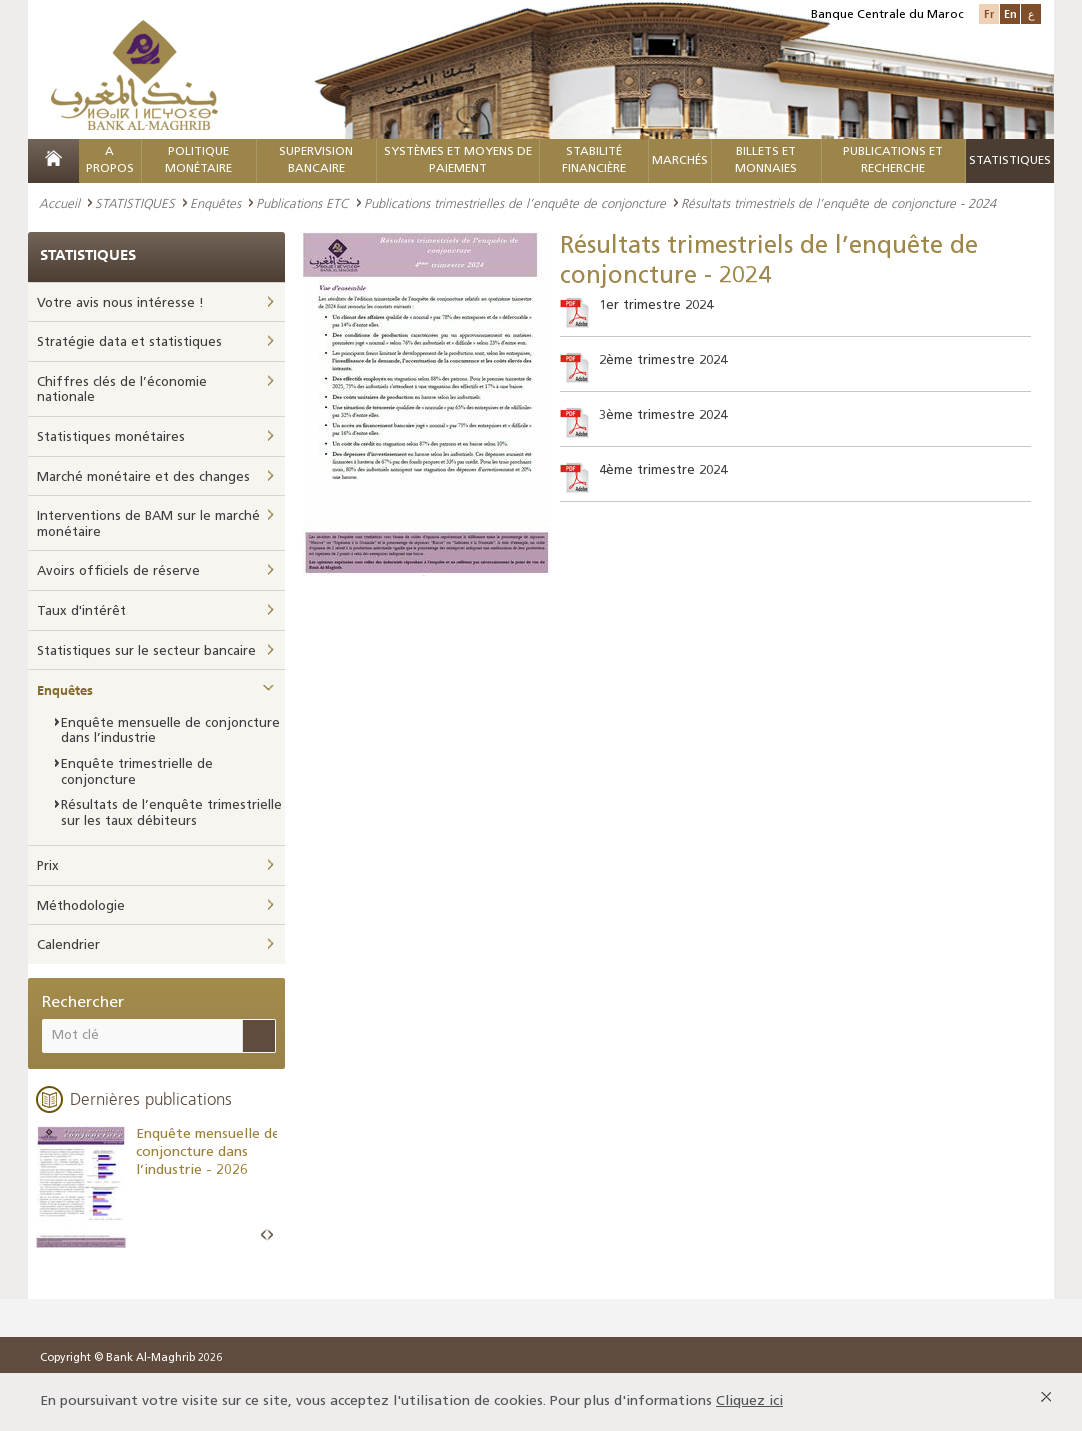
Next (270, 1235)
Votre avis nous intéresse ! (120, 303)
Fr (989, 13)
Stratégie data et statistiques (129, 342)
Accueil (59, 203)
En (1010, 13)
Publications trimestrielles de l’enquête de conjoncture (515, 203)
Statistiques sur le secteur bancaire (146, 651)
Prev (264, 1235)
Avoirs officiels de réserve (118, 571)
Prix (48, 866)
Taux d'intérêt (81, 611)
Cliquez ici (749, 1401)
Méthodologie (81, 906)
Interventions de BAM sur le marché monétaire (148, 524)
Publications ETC (302, 203)
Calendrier (68, 945)
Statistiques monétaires (111, 437)
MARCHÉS (680, 161)
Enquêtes (215, 203)
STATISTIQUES (135, 203)
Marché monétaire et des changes (143, 477)
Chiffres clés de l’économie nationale (122, 390)
